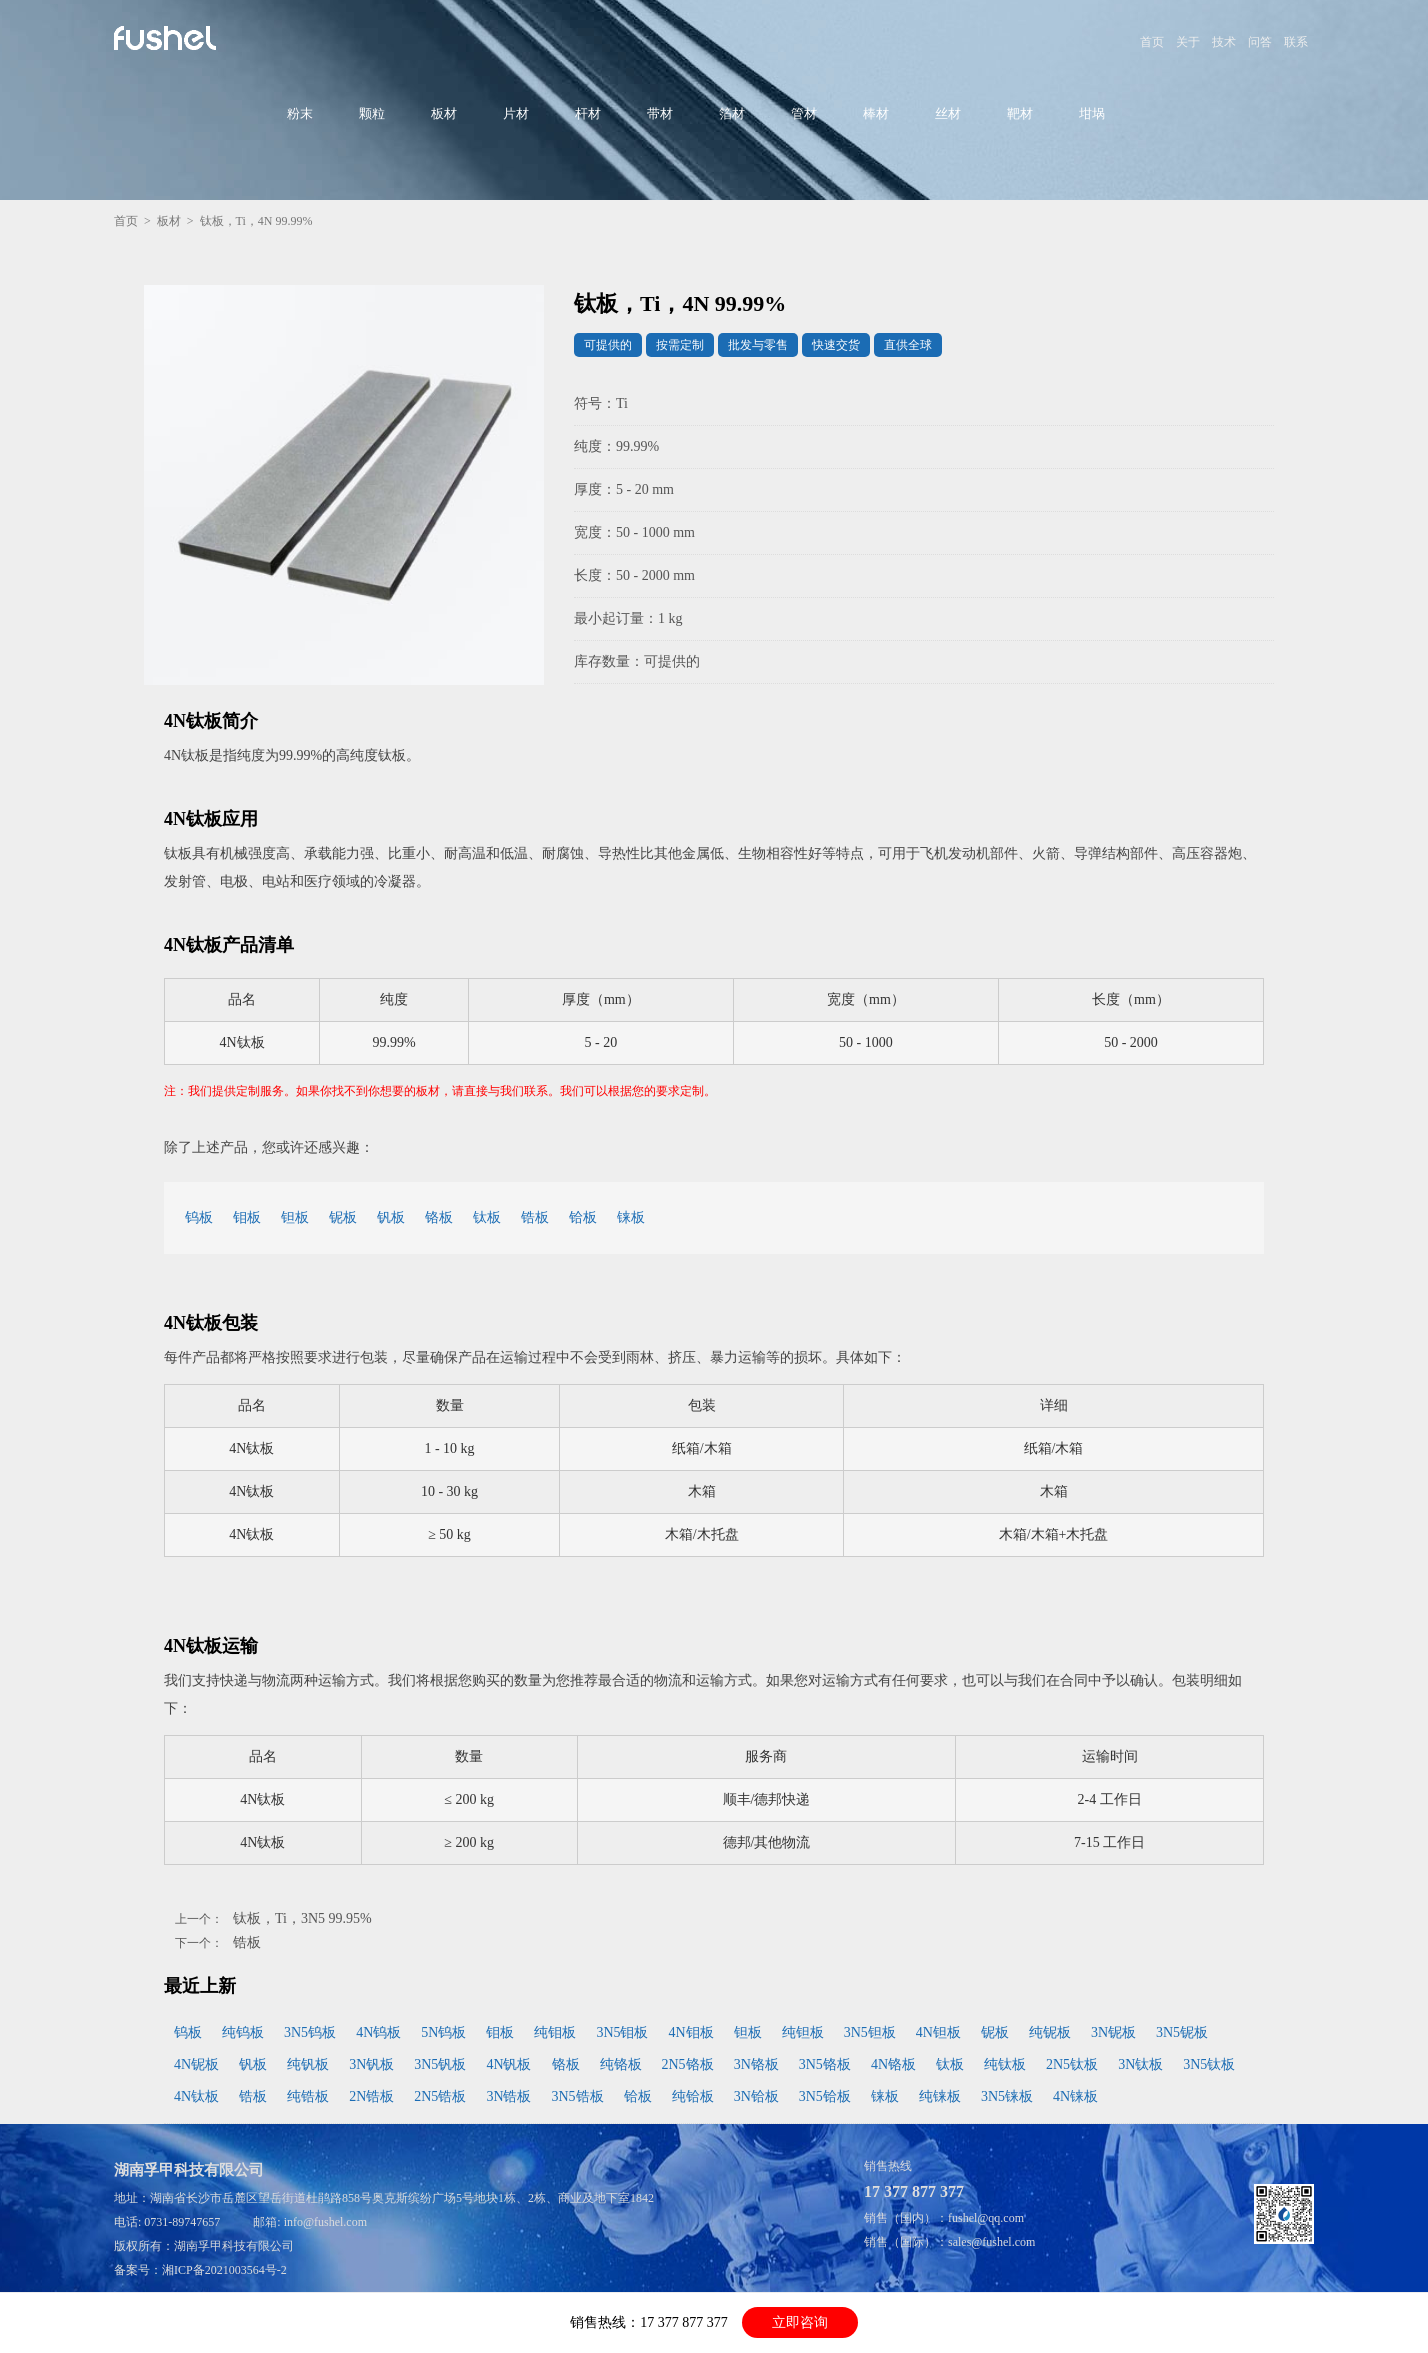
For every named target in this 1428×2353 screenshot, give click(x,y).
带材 (660, 113)
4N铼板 (1075, 2096)
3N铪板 (756, 2096)
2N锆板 (371, 2096)
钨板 (199, 1217)
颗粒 (372, 113)
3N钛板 (1140, 2064)
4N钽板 (938, 2032)
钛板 (487, 1217)
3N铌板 (1113, 2032)
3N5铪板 (825, 2096)
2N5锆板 (440, 2096)
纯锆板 (308, 2096)
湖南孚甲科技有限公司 (234, 2246)
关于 (1188, 42)
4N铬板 (893, 2064)
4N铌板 (196, 2064)
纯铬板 (621, 2064)
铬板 (439, 1217)
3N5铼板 (1007, 2096)
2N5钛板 (1072, 2064)
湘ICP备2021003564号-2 (224, 2270)
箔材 (732, 113)
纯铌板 (1050, 2032)
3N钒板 (371, 2064)
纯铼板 (940, 2096)
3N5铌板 (1182, 2032)
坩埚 (1092, 113)
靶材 (1020, 113)
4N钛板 (196, 2096)
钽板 (295, 1217)
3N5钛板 (1209, 2064)
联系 (1296, 42)
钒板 (391, 1217)
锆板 (535, 1217)
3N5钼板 (622, 2032)
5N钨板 (443, 2032)
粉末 (300, 113)
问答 (1260, 42)
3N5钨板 (310, 2032)
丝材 (948, 113)
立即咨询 (800, 2322)
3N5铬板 (825, 2064)
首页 (1152, 42)
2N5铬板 (688, 2064)
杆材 (588, 113)
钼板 (247, 1217)
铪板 (583, 1217)
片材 (516, 113)
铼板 (631, 1217)
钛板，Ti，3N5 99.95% (302, 1918)
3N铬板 (756, 2064)
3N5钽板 (870, 2032)
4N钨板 (378, 2032)
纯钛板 (1005, 2064)
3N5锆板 (578, 2096)
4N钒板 (508, 2064)
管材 (804, 113)
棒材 (876, 113)
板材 (444, 113)
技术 (1224, 42)
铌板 (343, 1217)
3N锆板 (508, 2096)
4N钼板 (691, 2032)
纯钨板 (243, 2032)
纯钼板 (555, 2032)
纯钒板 (308, 2064)
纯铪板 (693, 2096)
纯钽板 (803, 2032)
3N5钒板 (440, 2064)
